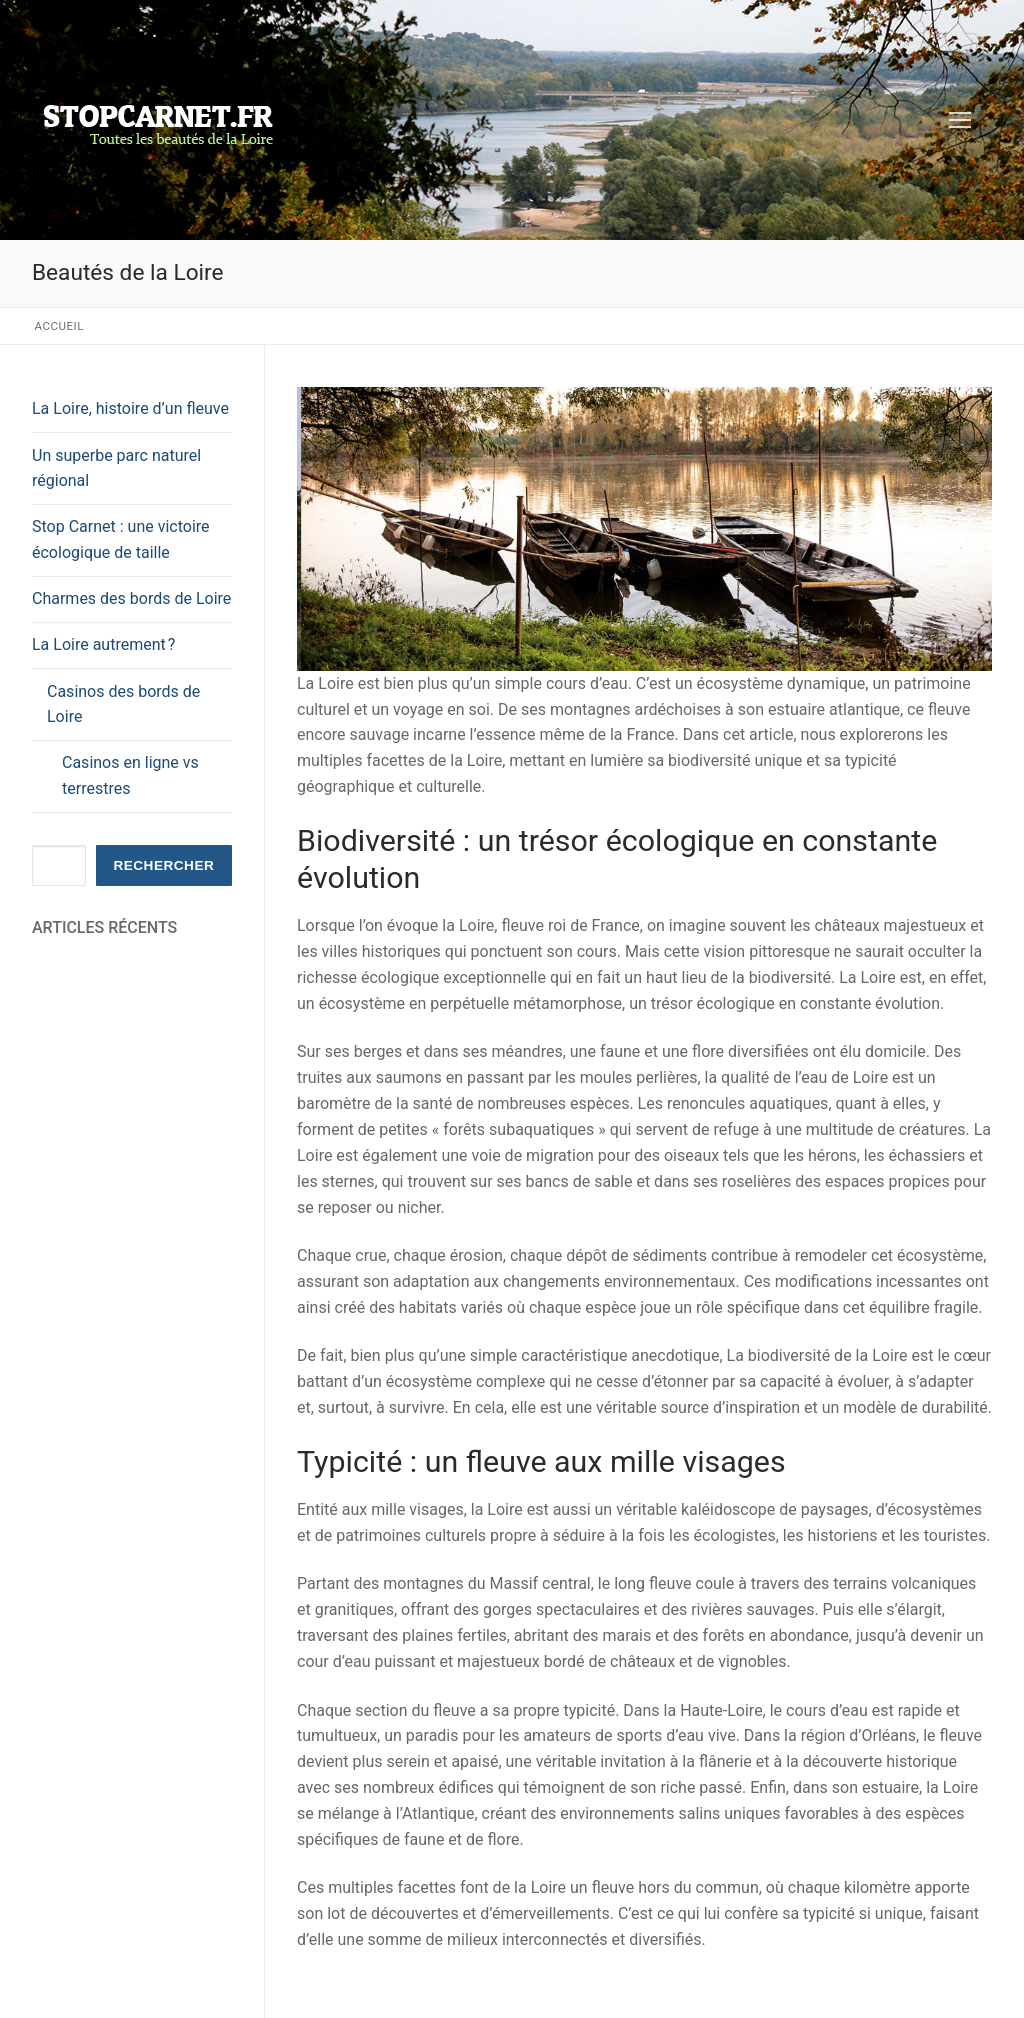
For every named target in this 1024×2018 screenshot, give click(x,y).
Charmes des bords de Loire (131, 598)
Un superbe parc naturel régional (116, 468)
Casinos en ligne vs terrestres (130, 775)
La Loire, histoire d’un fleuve (130, 408)
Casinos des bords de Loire (123, 704)
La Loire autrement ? (105, 644)
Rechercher (163, 865)
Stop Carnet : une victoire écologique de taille (121, 539)
